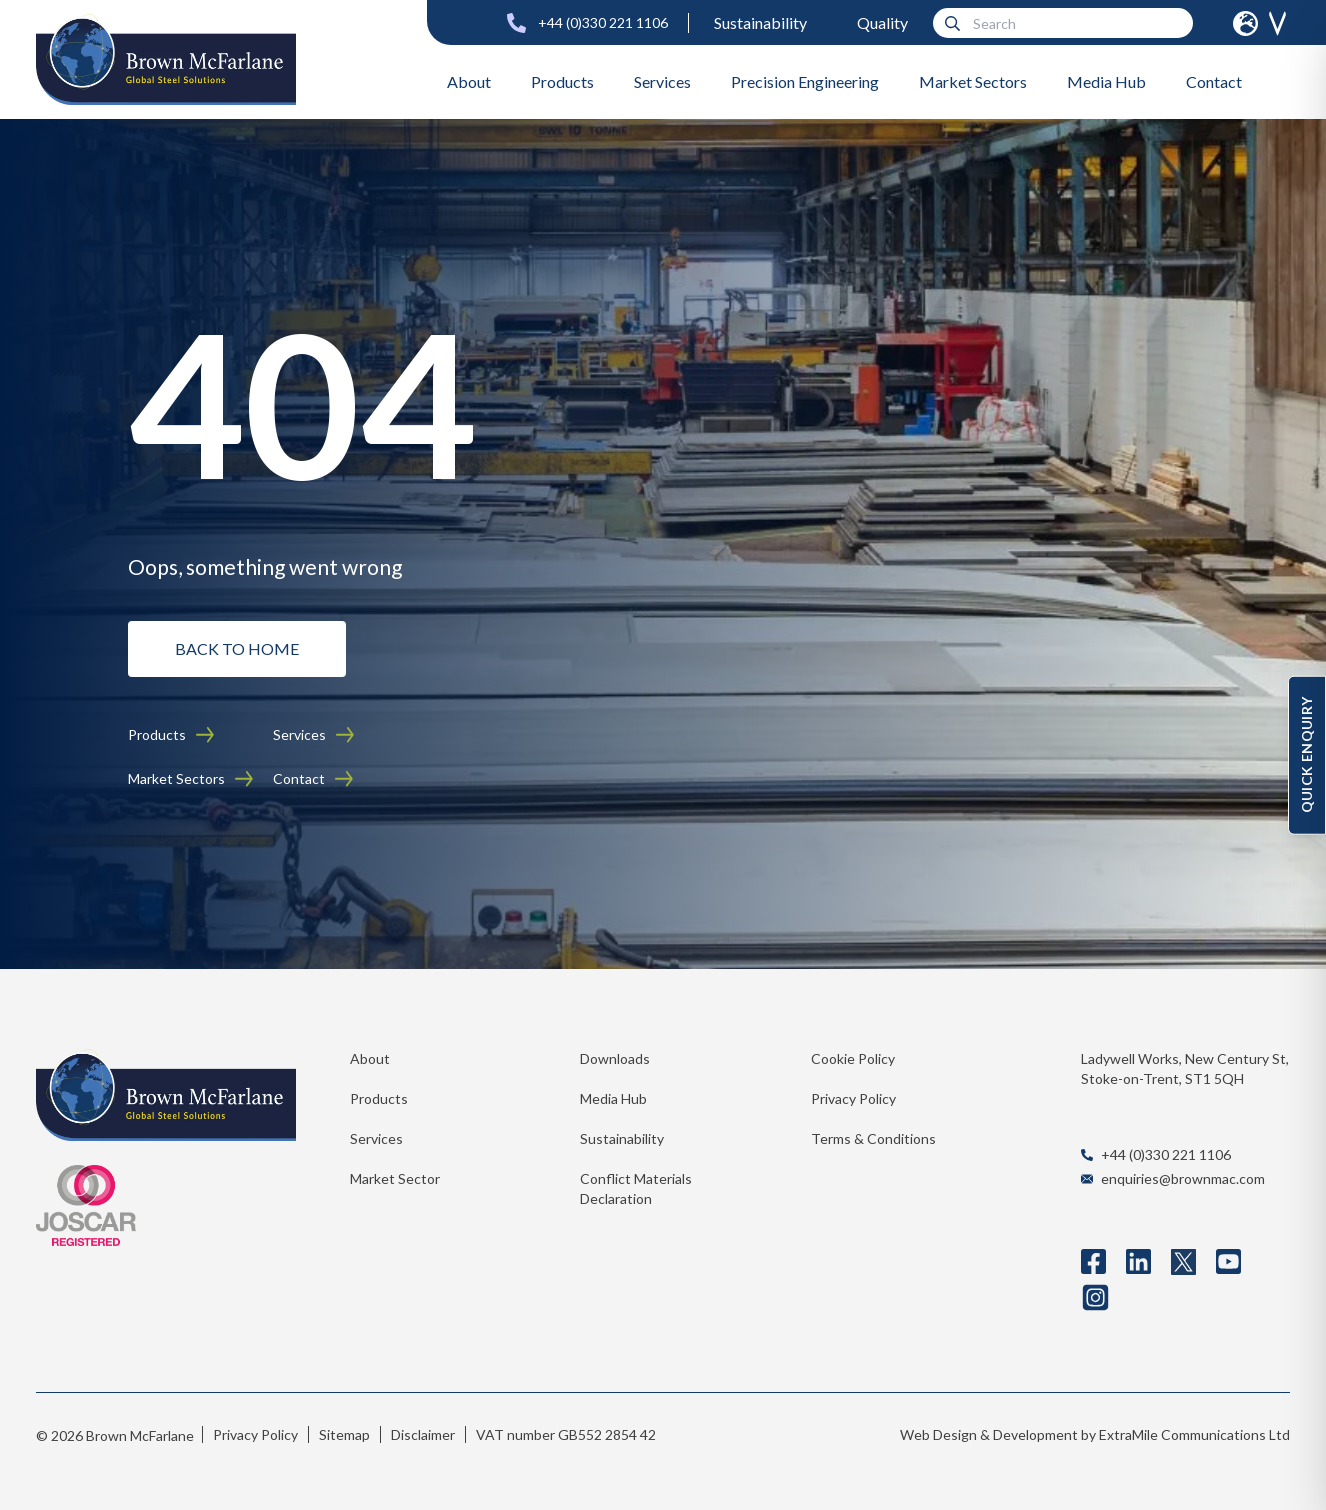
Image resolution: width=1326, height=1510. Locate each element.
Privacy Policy (853, 1098)
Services (662, 81)
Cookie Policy (853, 1058)
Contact (1214, 81)
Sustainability (760, 22)
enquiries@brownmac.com (1183, 1178)
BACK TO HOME (237, 648)
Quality (882, 22)
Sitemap (344, 1434)
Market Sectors (973, 81)
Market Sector (395, 1178)
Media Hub (1106, 81)
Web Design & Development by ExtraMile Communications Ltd (1095, 1434)
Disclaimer (423, 1434)
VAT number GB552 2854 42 (566, 1434)
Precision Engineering (805, 81)
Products (562, 81)
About (469, 81)
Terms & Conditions (873, 1138)
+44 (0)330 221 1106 (603, 22)
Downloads (615, 1058)
